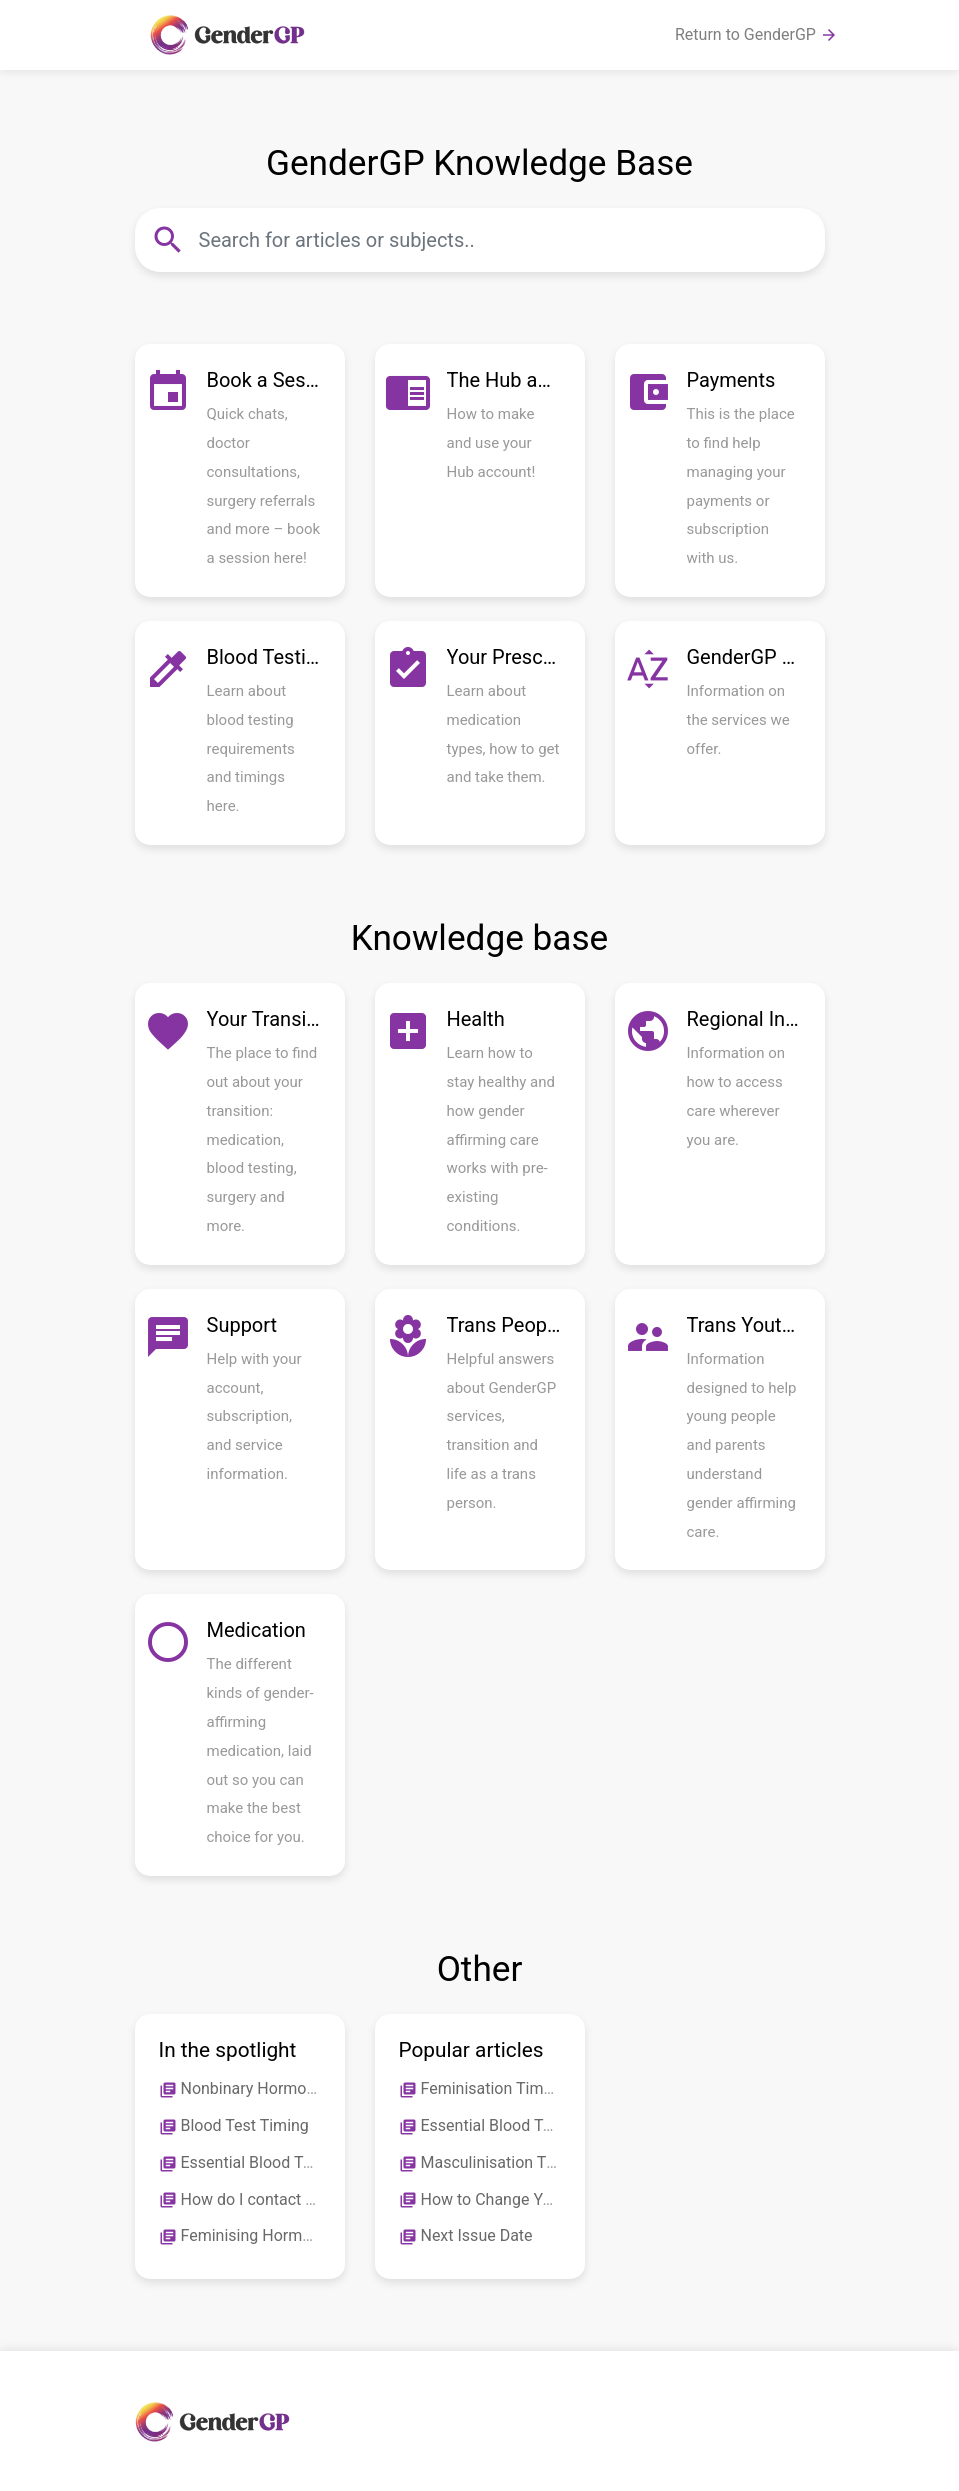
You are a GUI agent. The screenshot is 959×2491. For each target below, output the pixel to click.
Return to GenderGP (756, 35)
